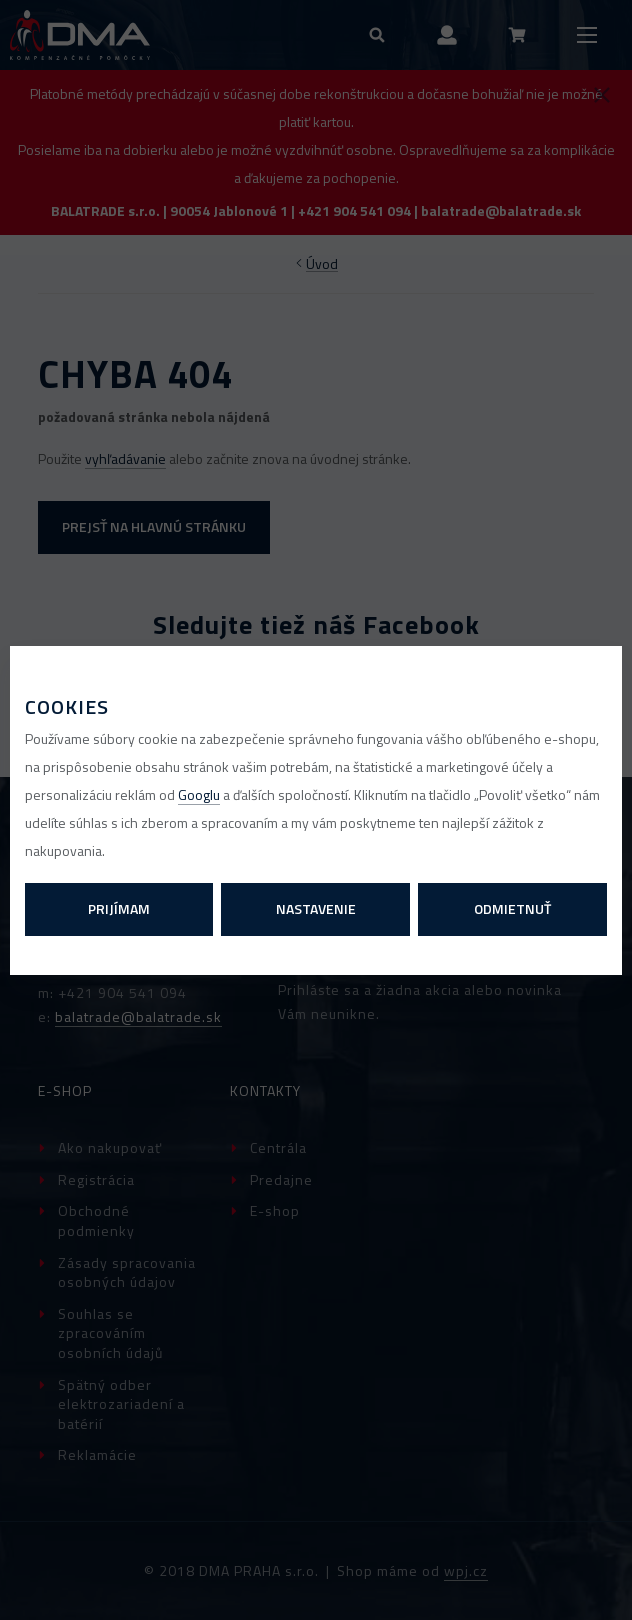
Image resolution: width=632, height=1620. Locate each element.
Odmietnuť (512, 908)
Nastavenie (316, 908)
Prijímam (119, 908)
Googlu (199, 794)
